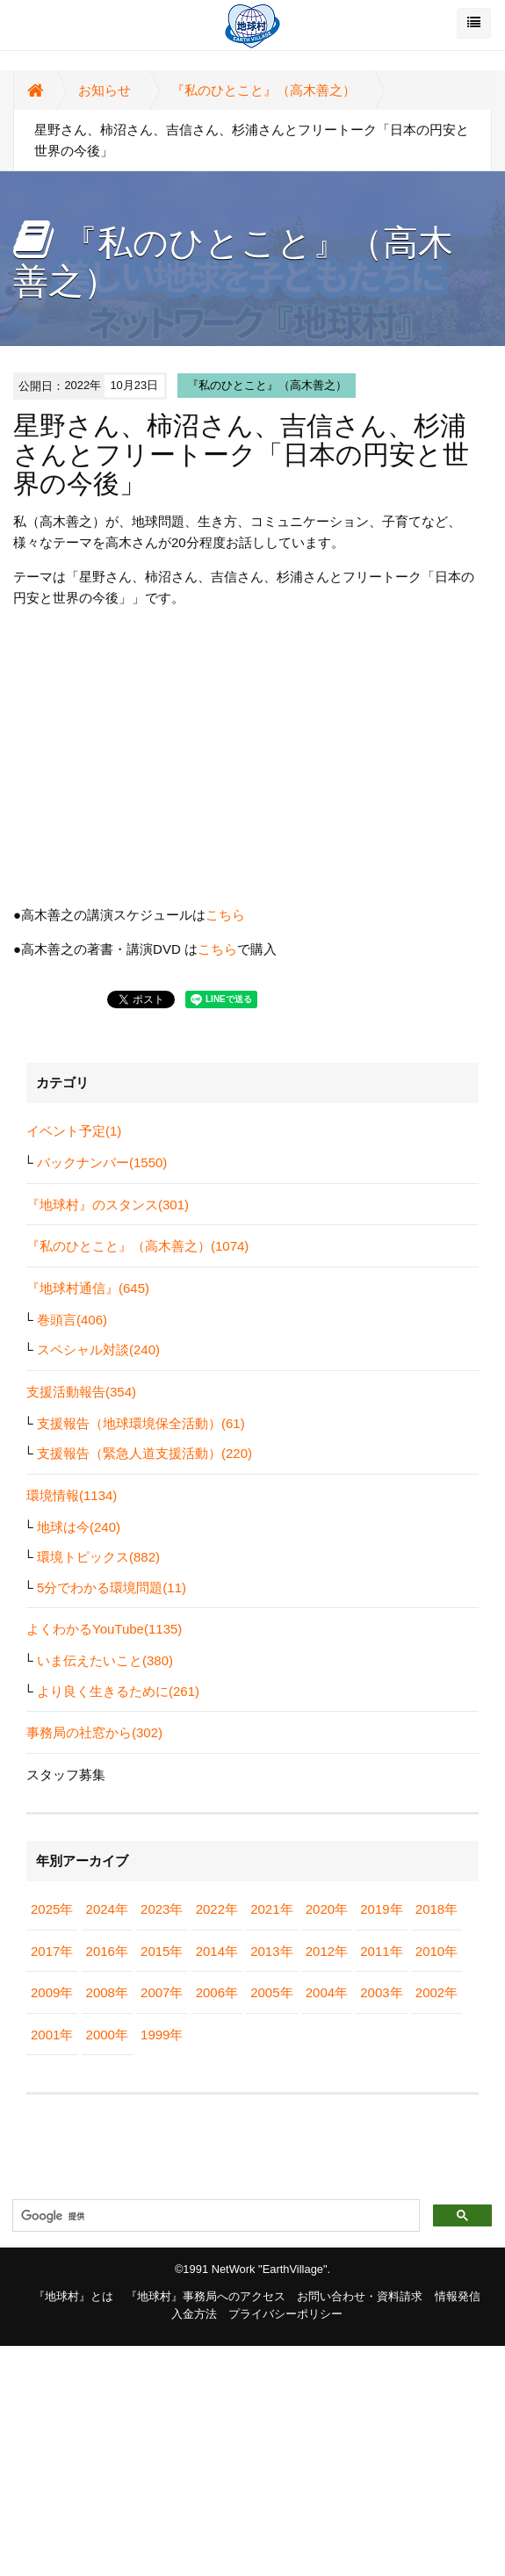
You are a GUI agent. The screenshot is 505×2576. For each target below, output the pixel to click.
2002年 (436, 1992)
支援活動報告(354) (81, 1391)
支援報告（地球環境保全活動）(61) (141, 1423)
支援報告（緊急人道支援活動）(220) (144, 1453)
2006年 (217, 1992)
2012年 (327, 1951)
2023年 (162, 1908)
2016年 (107, 1951)
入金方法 (194, 2313)
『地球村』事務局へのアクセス (205, 2296)
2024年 (107, 1908)
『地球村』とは (73, 2296)
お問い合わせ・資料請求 (359, 2296)
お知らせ (104, 90)
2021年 (271, 1908)
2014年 (217, 1951)
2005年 (271, 1992)
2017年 (52, 1951)
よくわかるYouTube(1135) (104, 1628)
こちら (225, 914)
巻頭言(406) (72, 1319)
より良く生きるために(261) (118, 1691)
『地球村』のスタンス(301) (107, 1204)
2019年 (381, 1908)
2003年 (381, 1992)
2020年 (327, 1908)
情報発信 (457, 2296)
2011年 (381, 1951)
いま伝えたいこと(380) (105, 1660)
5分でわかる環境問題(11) (111, 1587)
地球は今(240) (78, 1526)
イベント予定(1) (73, 1130)
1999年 (162, 2034)
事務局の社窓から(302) (94, 1732)
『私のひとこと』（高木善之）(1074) (137, 1245)
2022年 (217, 1908)
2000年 (107, 2034)
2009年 (52, 1992)
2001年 (52, 2034)
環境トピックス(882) (98, 1556)
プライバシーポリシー (285, 2313)
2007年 (162, 1992)
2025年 (52, 1908)
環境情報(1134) (71, 1495)
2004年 (327, 1992)
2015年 (162, 1951)
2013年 (271, 1951)
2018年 (436, 1908)
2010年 (436, 1951)
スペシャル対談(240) (98, 1349)
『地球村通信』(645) (87, 1288)
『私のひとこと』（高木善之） (263, 90)
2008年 (107, 1992)
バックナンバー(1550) (102, 1162)
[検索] (214, 2215)
